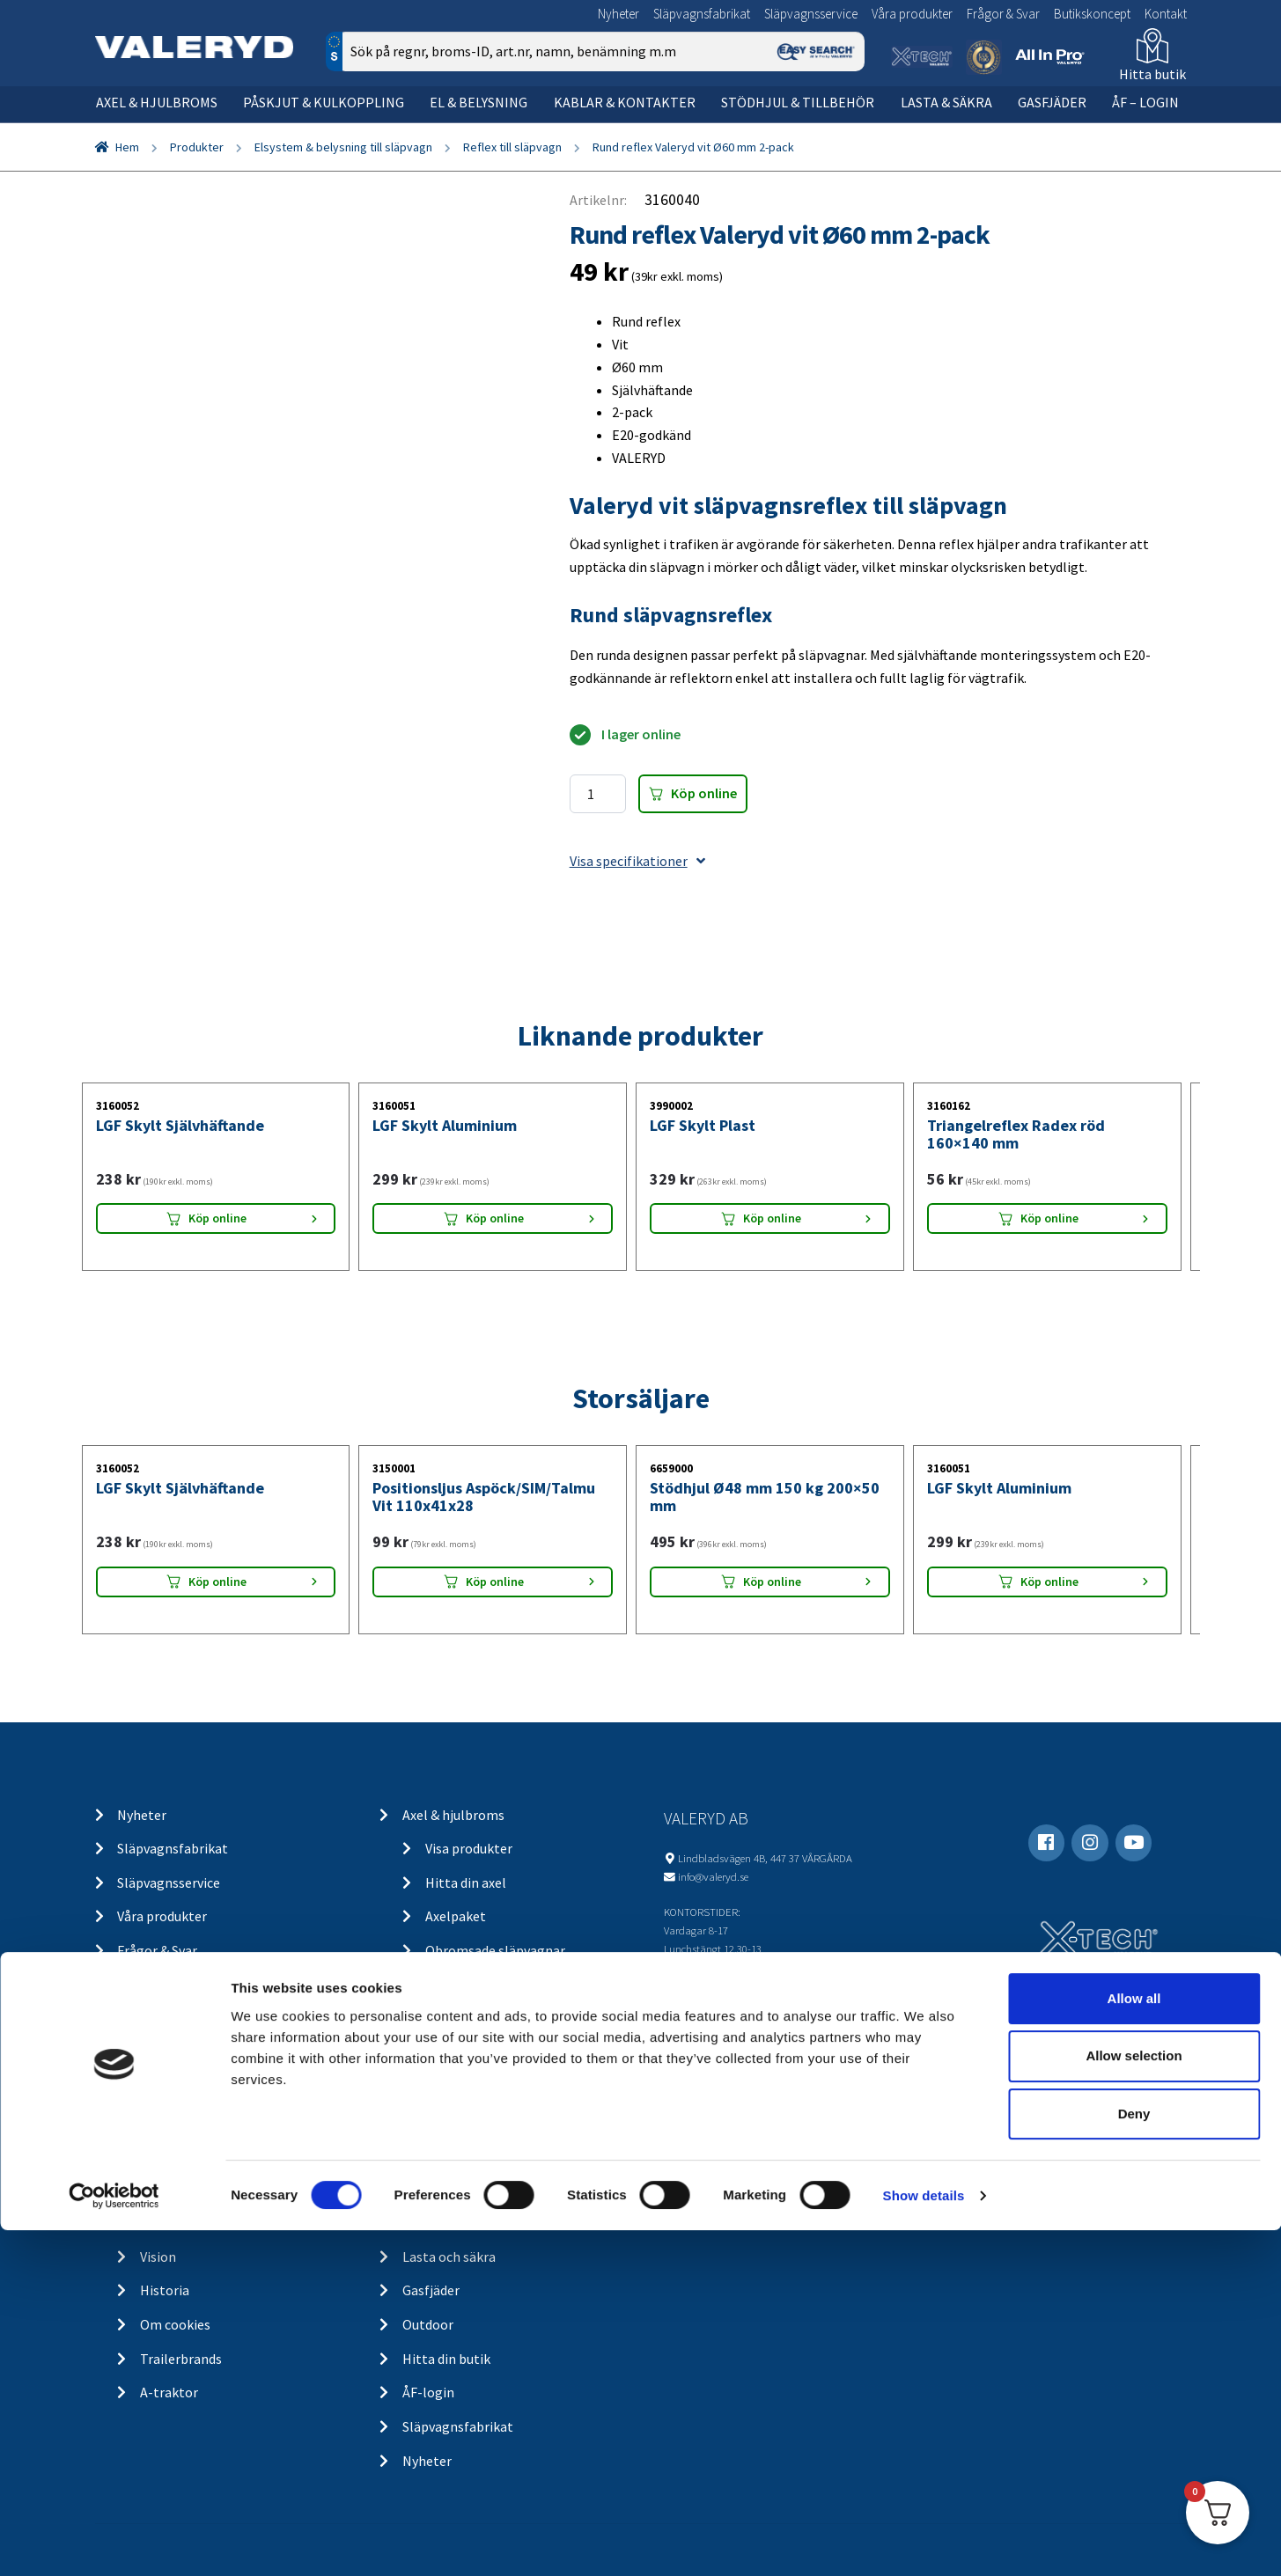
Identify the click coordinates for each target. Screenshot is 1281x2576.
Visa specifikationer (637, 861)
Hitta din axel (465, 1882)
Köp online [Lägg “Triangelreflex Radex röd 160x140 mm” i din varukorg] (1049, 1218)
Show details (924, 2541)
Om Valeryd (174, 2222)
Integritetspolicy (192, 2154)
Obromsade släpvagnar (495, 1950)
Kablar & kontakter (625, 102)
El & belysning (478, 102)
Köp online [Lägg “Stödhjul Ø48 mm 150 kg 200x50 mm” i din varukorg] (772, 1581)
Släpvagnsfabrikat (701, 13)
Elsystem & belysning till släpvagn (343, 147)
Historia (164, 2290)
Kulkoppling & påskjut (469, 1984)
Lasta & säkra (946, 102)
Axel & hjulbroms (156, 102)
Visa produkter (468, 1848)
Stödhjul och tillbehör (468, 2154)
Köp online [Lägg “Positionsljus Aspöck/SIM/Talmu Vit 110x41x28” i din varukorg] (495, 1581)
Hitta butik (1152, 74)
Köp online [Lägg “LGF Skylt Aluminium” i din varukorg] (495, 1218)
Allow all (1134, 2344)
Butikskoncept (1092, 13)
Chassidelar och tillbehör (501, 2222)
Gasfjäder (1052, 102)
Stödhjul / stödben (481, 2189)
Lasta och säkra (449, 2256)
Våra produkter (912, 13)
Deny (1134, 2460)
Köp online (704, 793)
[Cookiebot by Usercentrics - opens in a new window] (114, 2541)
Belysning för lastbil (486, 2086)
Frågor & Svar (1003, 13)
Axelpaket (455, 1916)
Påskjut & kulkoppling (323, 102)
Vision (158, 2256)
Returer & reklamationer (214, 2189)
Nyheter (618, 13)
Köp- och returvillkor (203, 2086)
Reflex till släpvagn (512, 147)
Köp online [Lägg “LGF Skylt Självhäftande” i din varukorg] (217, 1218)
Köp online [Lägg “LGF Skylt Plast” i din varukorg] (772, 1218)
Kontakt (1166, 13)
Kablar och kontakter (490, 2120)
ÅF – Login (1145, 102)
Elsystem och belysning (473, 2018)
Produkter (197, 147)
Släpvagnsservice (811, 13)
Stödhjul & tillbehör (797, 102)
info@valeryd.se (713, 1876)
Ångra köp (171, 2120)
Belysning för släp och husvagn (518, 2052)
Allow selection (1134, 2402)
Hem (127, 147)
